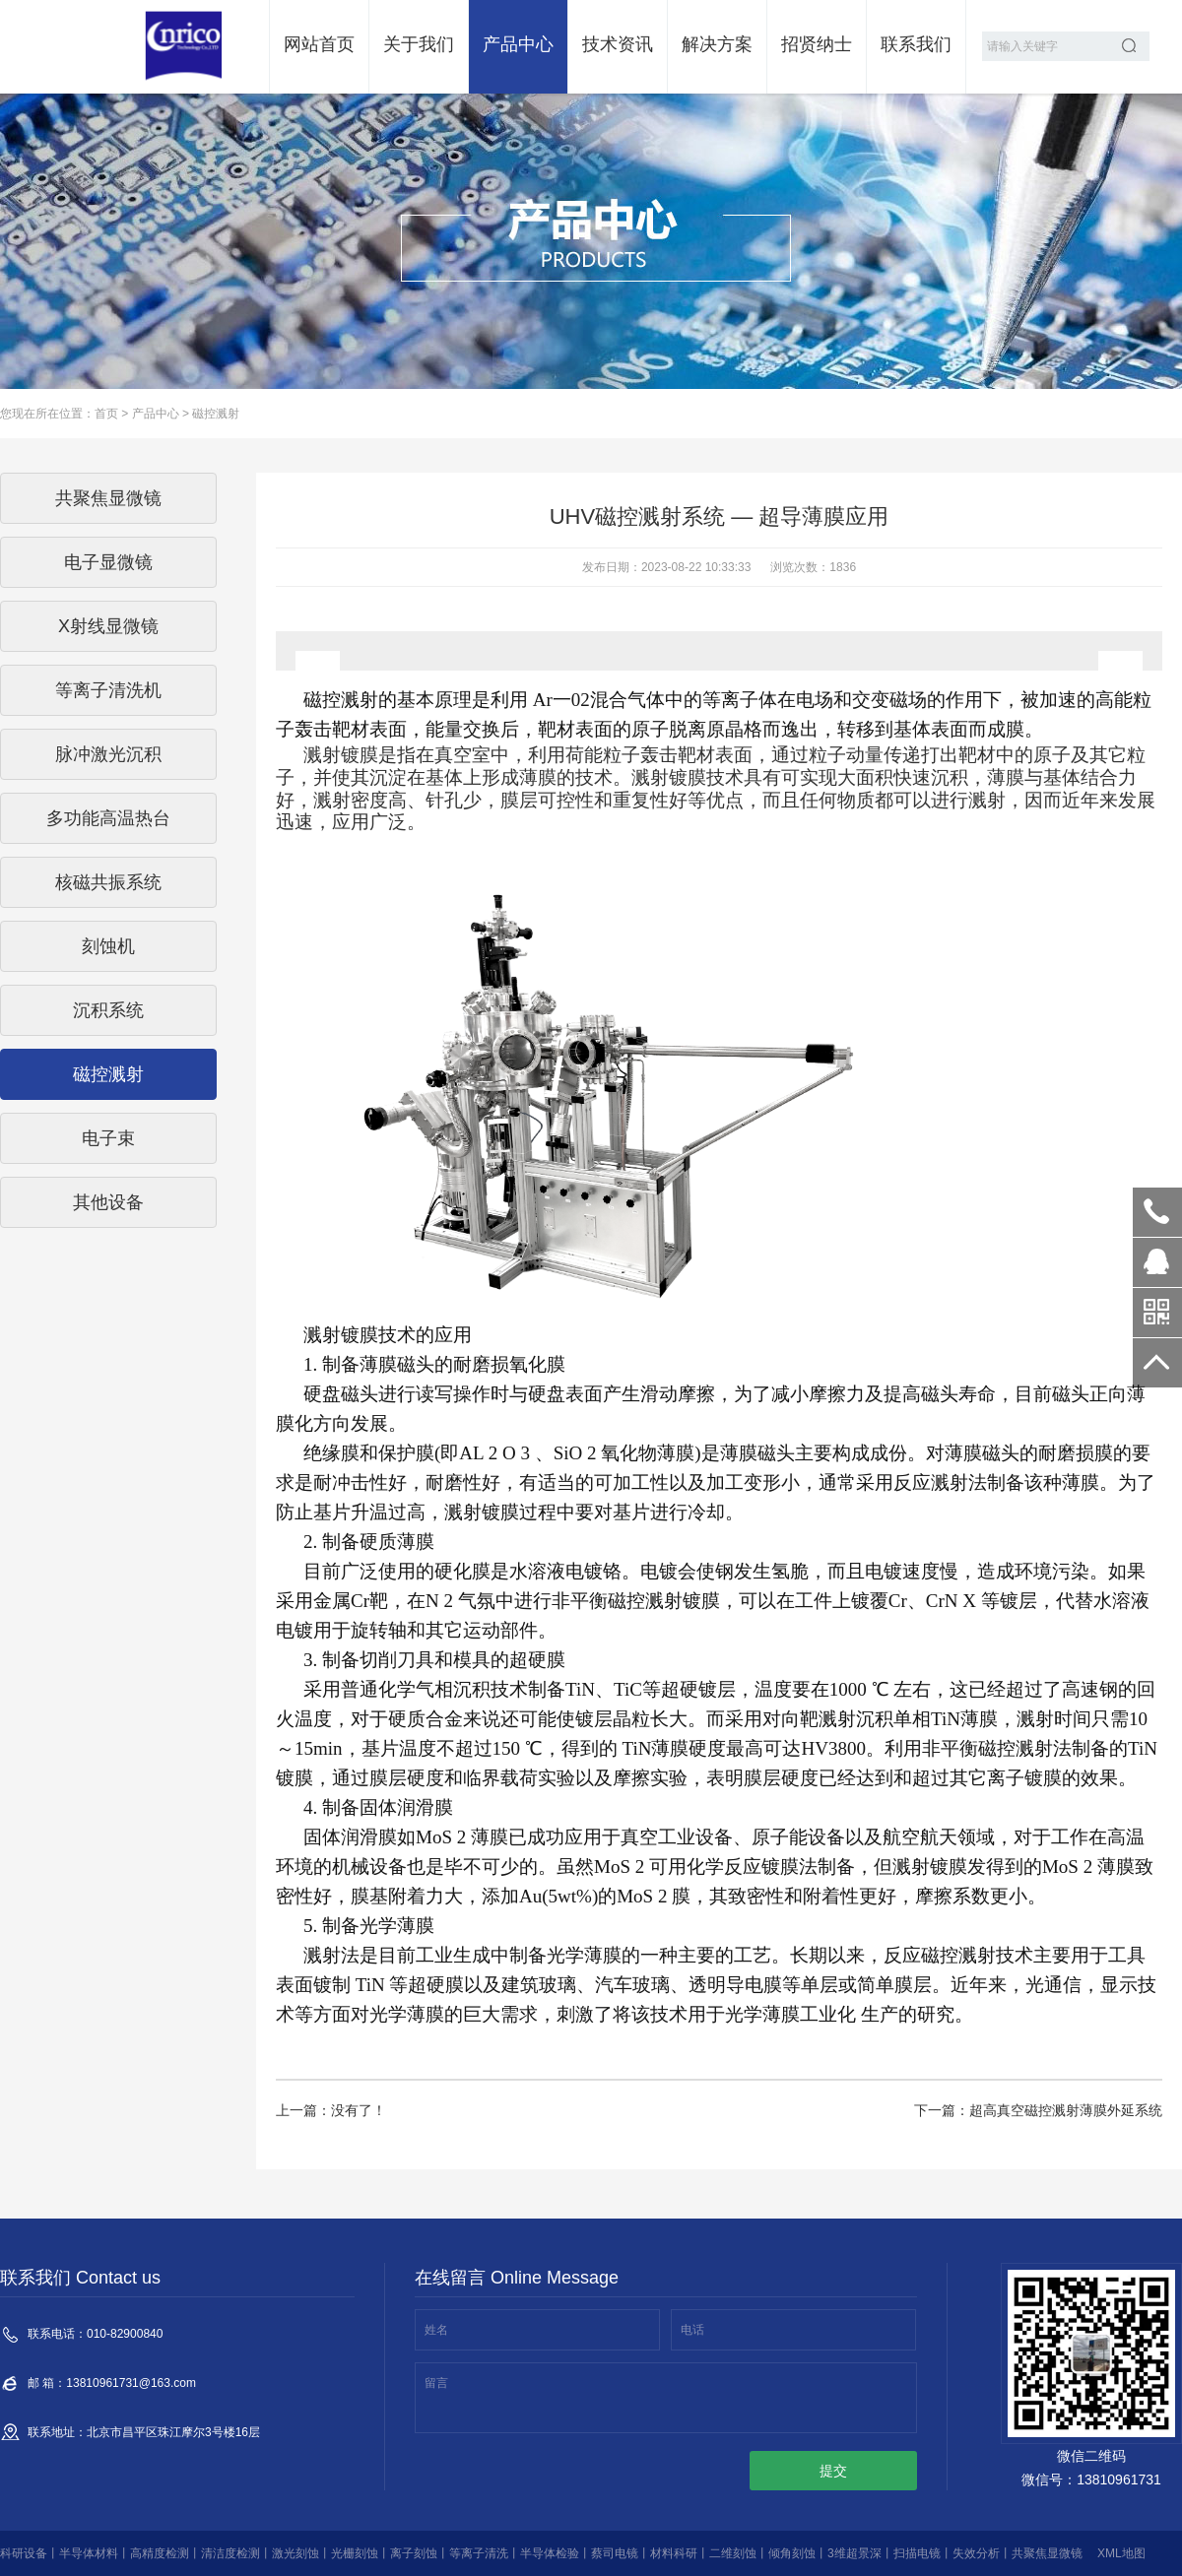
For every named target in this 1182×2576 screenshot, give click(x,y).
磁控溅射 (215, 413)
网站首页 (319, 44)
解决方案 (717, 44)
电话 (692, 2330)
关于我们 (418, 44)
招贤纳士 (816, 44)
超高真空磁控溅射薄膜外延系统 (1065, 2110)
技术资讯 (617, 44)
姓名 (436, 2330)
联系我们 (916, 44)
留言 (436, 2383)
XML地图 (1121, 2553)
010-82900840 (1157, 1212)
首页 (106, 413)
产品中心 (518, 44)
